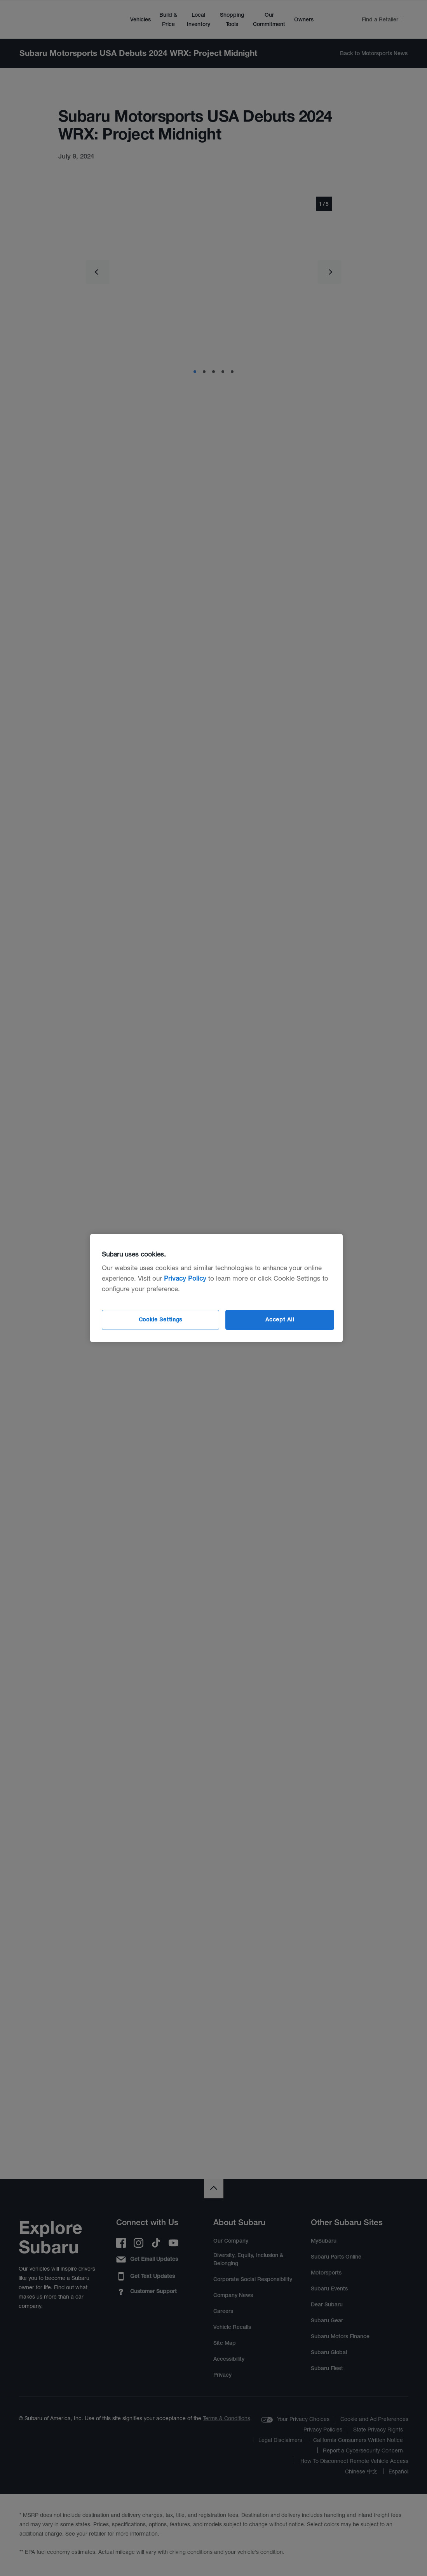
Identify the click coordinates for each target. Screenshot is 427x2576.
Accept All (279, 1319)
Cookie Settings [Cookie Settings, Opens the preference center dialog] (161, 1319)
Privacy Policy (185, 1278)
